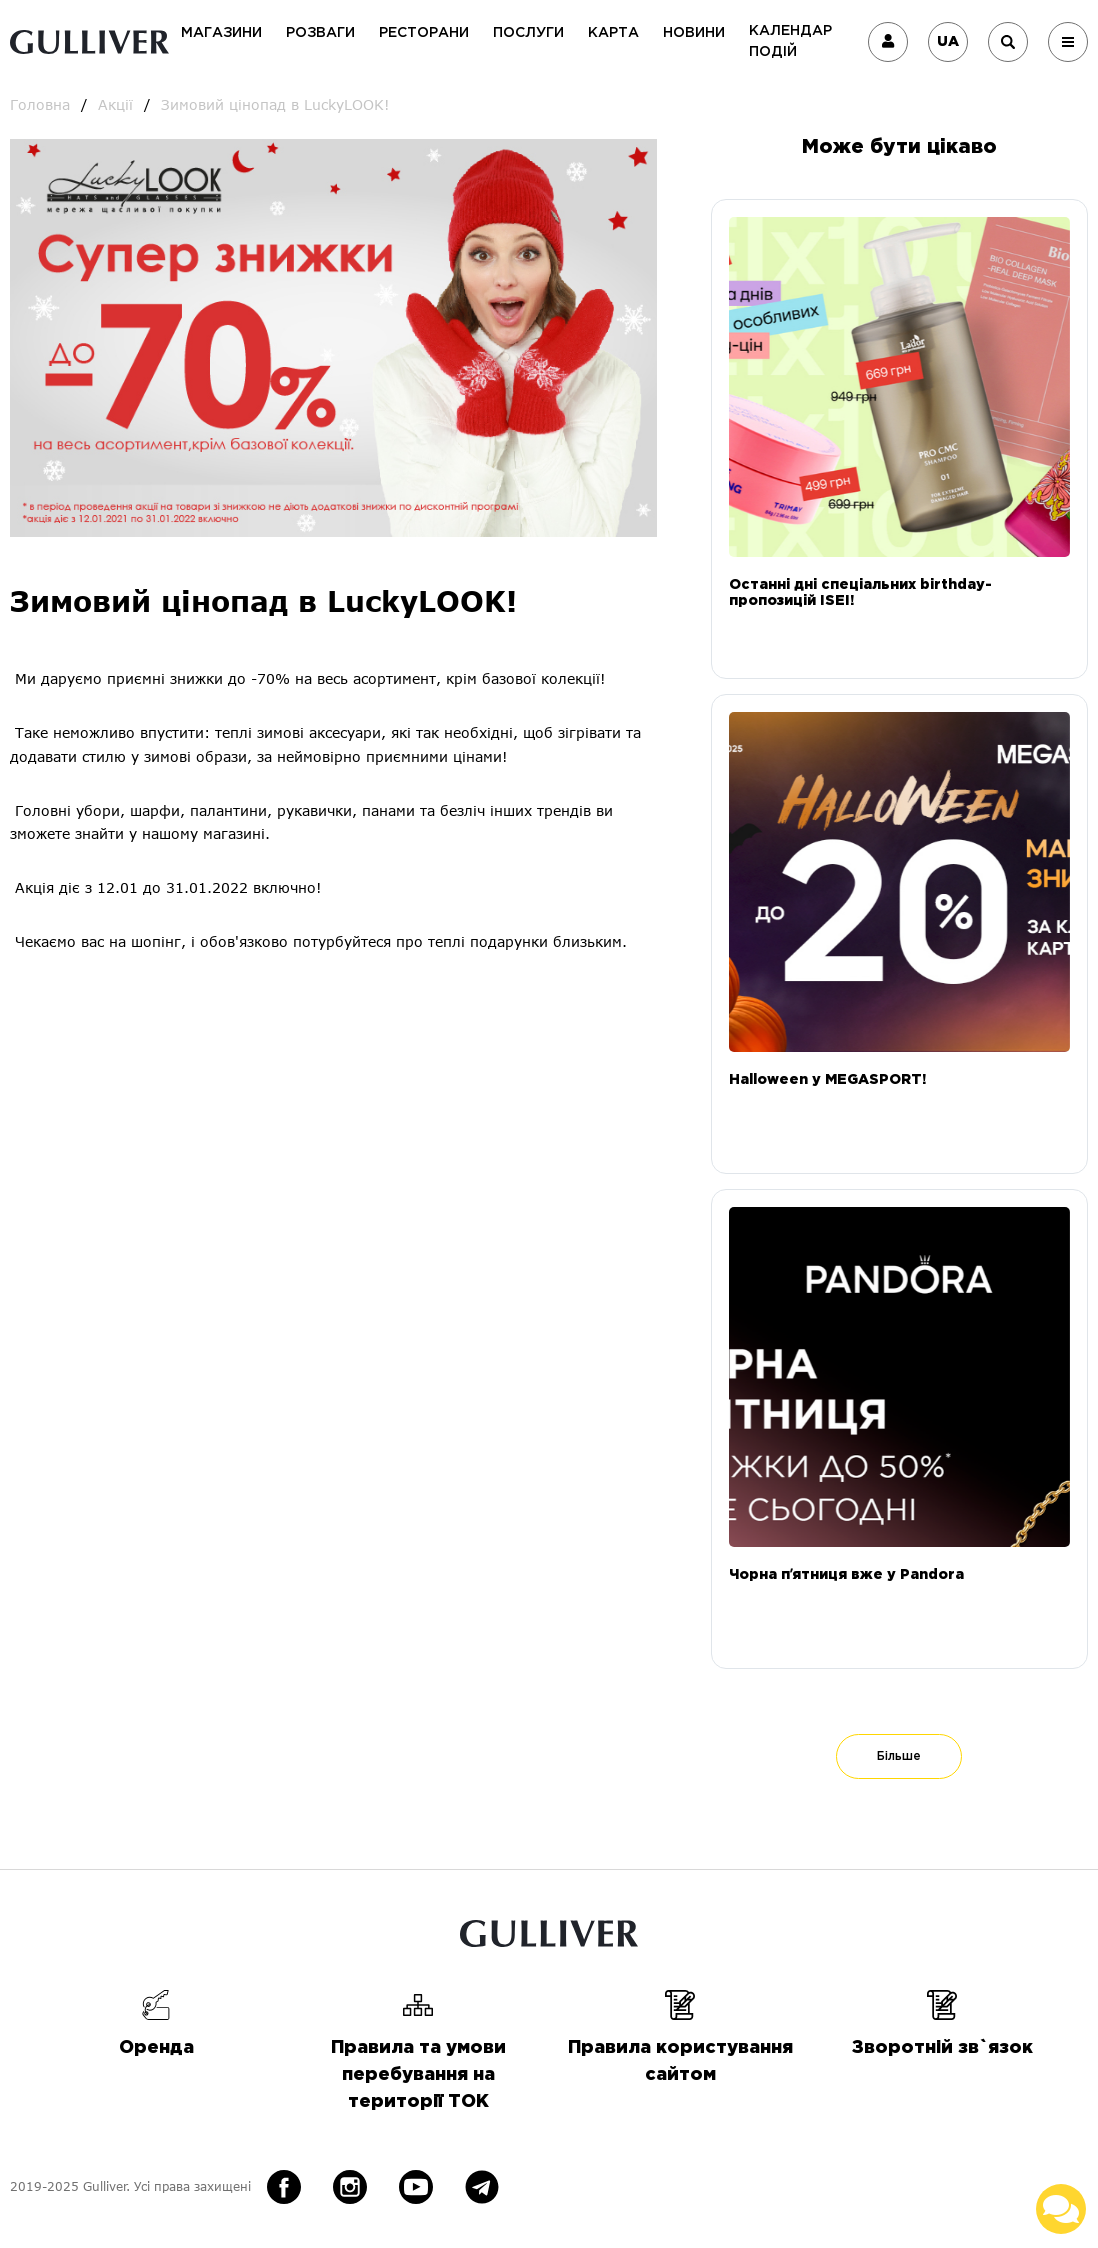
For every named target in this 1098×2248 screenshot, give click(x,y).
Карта (613, 33)
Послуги (528, 33)
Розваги (320, 33)
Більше (899, 1756)
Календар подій (790, 41)
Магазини (221, 33)
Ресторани (424, 33)
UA (948, 42)
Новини (694, 33)
